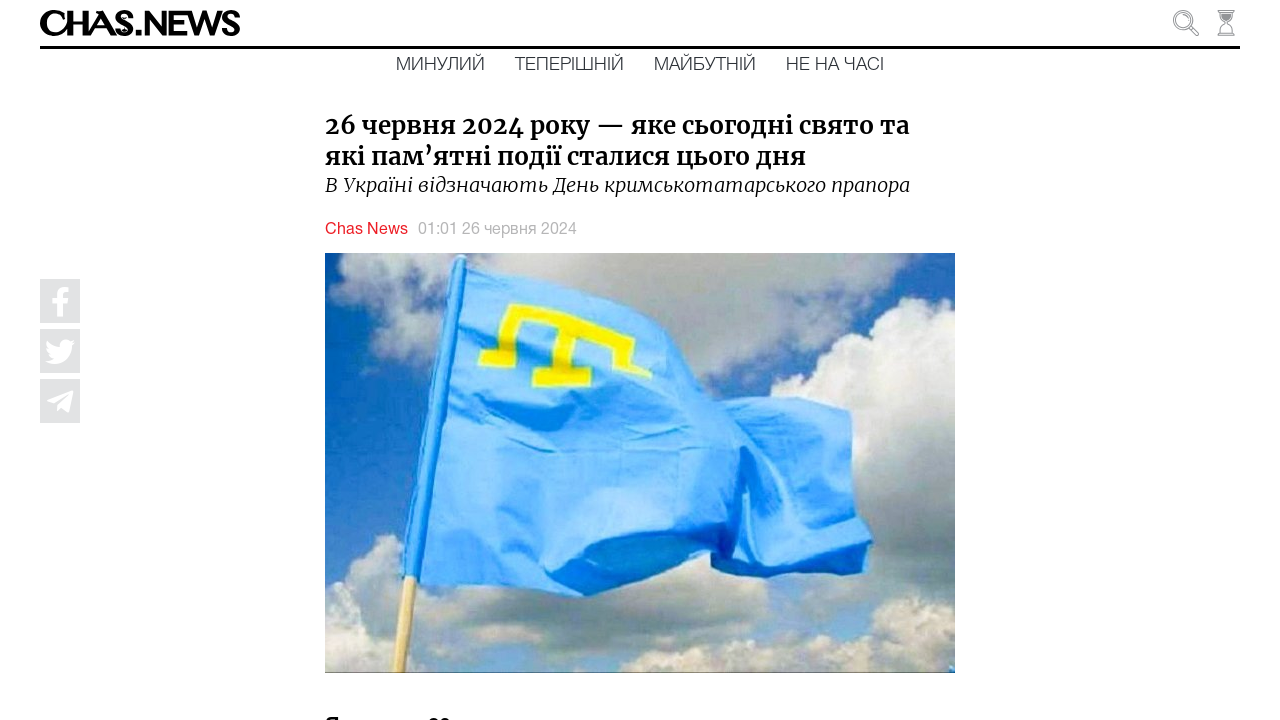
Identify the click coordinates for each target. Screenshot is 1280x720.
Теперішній (569, 65)
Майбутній (705, 65)
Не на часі (835, 65)
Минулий (440, 65)
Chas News (366, 230)
